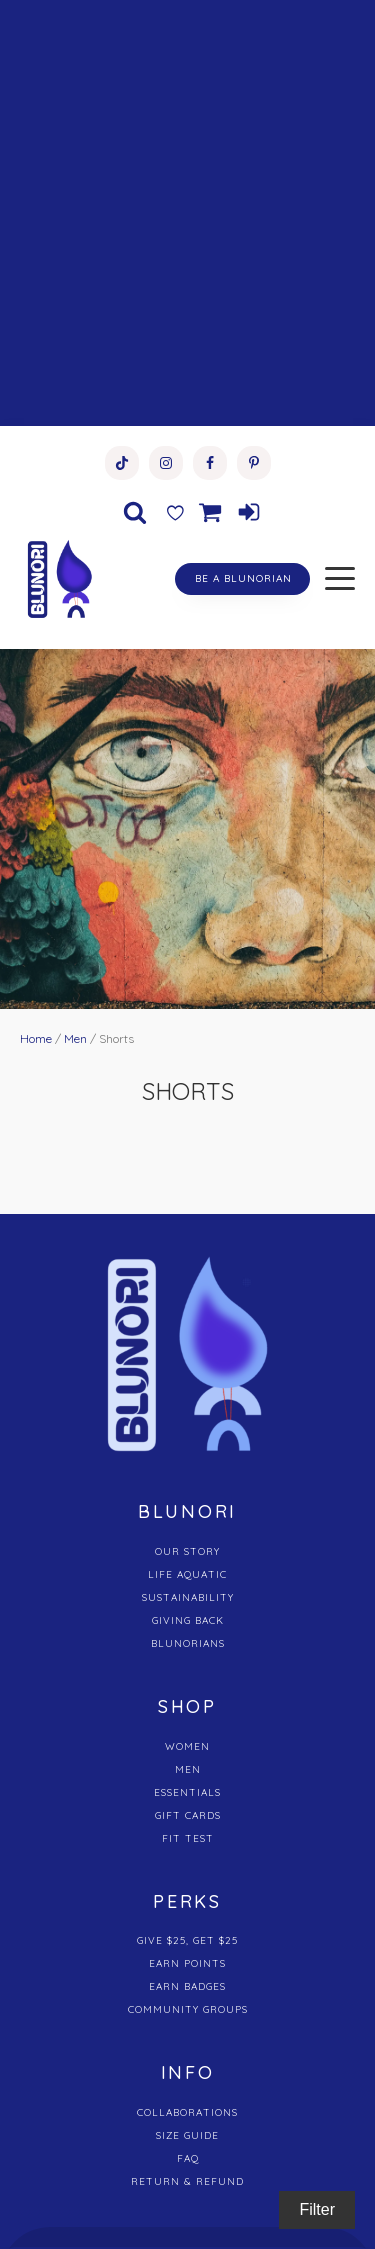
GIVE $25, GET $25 (187, 1940)
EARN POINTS (187, 1963)
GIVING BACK (188, 1620)
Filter (317, 2209)
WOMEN (187, 1746)
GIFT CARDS (188, 1815)
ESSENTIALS (187, 1792)
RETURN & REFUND (187, 2181)
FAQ (188, 2158)
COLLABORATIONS (187, 2112)
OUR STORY (187, 1551)
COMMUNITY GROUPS (188, 2009)
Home (36, 1038)
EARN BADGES (187, 1986)
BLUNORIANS (188, 1643)
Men (75, 1038)
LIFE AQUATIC (187, 1574)
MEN (188, 1769)
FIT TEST (188, 1838)
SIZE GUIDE (187, 2135)
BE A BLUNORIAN (243, 578)
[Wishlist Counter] (175, 512)
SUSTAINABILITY (188, 1597)
